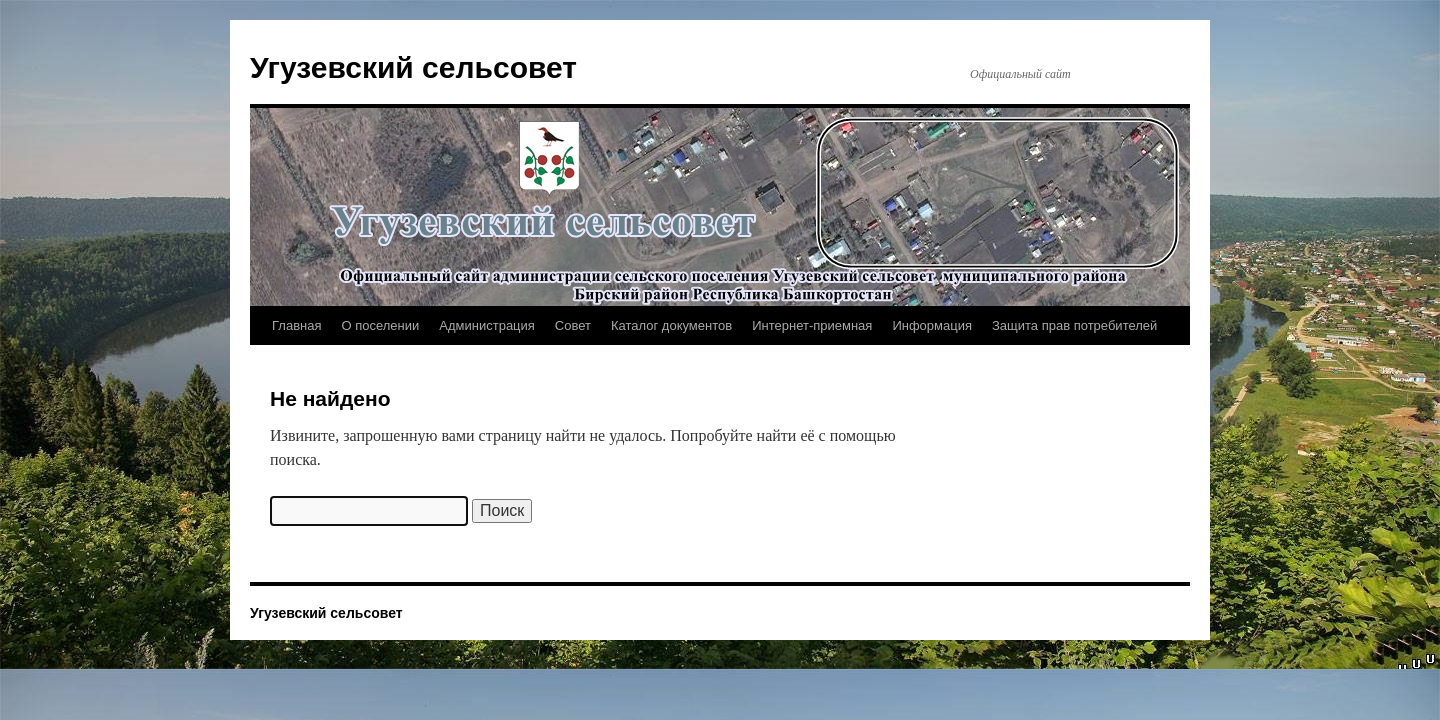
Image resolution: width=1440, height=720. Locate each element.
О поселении (380, 325)
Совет (573, 325)
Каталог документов (671, 325)
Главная (296, 325)
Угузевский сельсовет (413, 67)
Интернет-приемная (812, 325)
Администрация (487, 325)
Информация (932, 325)
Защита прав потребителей (1074, 325)
